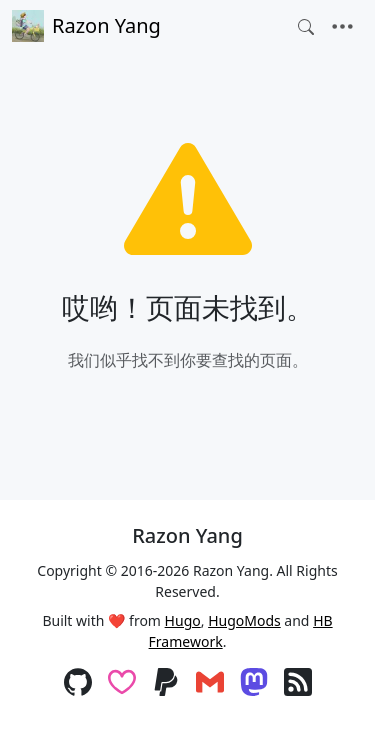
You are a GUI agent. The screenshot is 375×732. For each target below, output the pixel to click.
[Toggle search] (306, 27)
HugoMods (244, 620)
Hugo (183, 620)
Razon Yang (86, 26)
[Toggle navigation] (342, 27)
